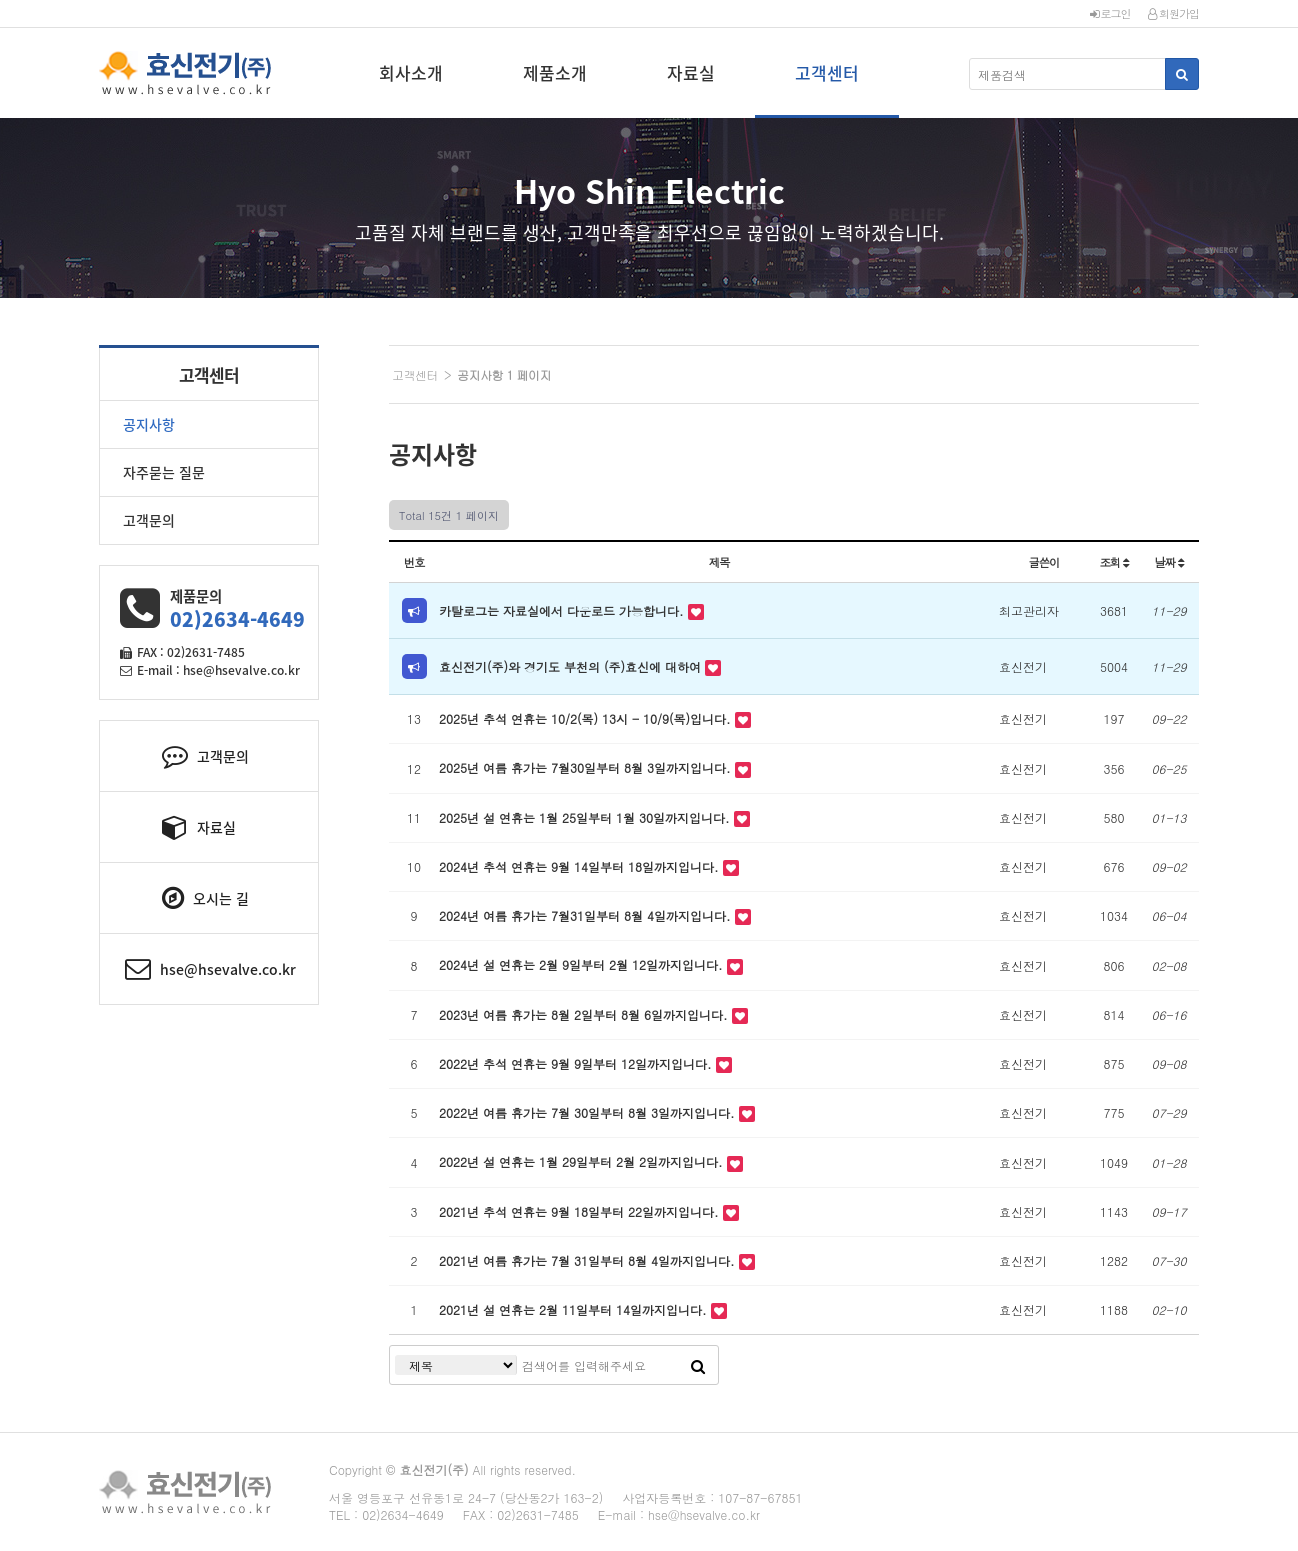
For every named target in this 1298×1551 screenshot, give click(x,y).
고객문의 (149, 520)
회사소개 (411, 72)
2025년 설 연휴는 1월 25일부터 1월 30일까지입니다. (586, 817)
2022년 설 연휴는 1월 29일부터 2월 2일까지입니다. (583, 1161)
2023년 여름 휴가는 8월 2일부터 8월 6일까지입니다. (585, 1014)
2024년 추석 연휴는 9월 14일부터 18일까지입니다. (581, 866)
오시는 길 (205, 898)
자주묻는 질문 (164, 472)
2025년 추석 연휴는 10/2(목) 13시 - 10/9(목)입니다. (587, 718)
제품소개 (555, 72)
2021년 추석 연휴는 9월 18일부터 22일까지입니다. (581, 1211)
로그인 (1110, 13)
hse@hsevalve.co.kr (210, 969)
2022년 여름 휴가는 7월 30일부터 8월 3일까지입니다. (589, 1112)
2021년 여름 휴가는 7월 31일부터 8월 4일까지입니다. (589, 1260)
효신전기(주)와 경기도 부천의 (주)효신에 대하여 (572, 666)
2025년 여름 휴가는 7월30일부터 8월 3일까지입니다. (587, 767)
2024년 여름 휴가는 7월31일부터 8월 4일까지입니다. (587, 915)
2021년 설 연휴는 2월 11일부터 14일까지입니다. (575, 1309)
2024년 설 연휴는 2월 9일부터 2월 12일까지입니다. (583, 964)
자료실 (691, 72)
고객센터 (827, 72)
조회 (1113, 562)
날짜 (1168, 562)
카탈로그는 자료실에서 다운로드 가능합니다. (563, 610)
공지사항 (149, 424)
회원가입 (1173, 13)
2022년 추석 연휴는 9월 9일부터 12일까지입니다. (577, 1063)
